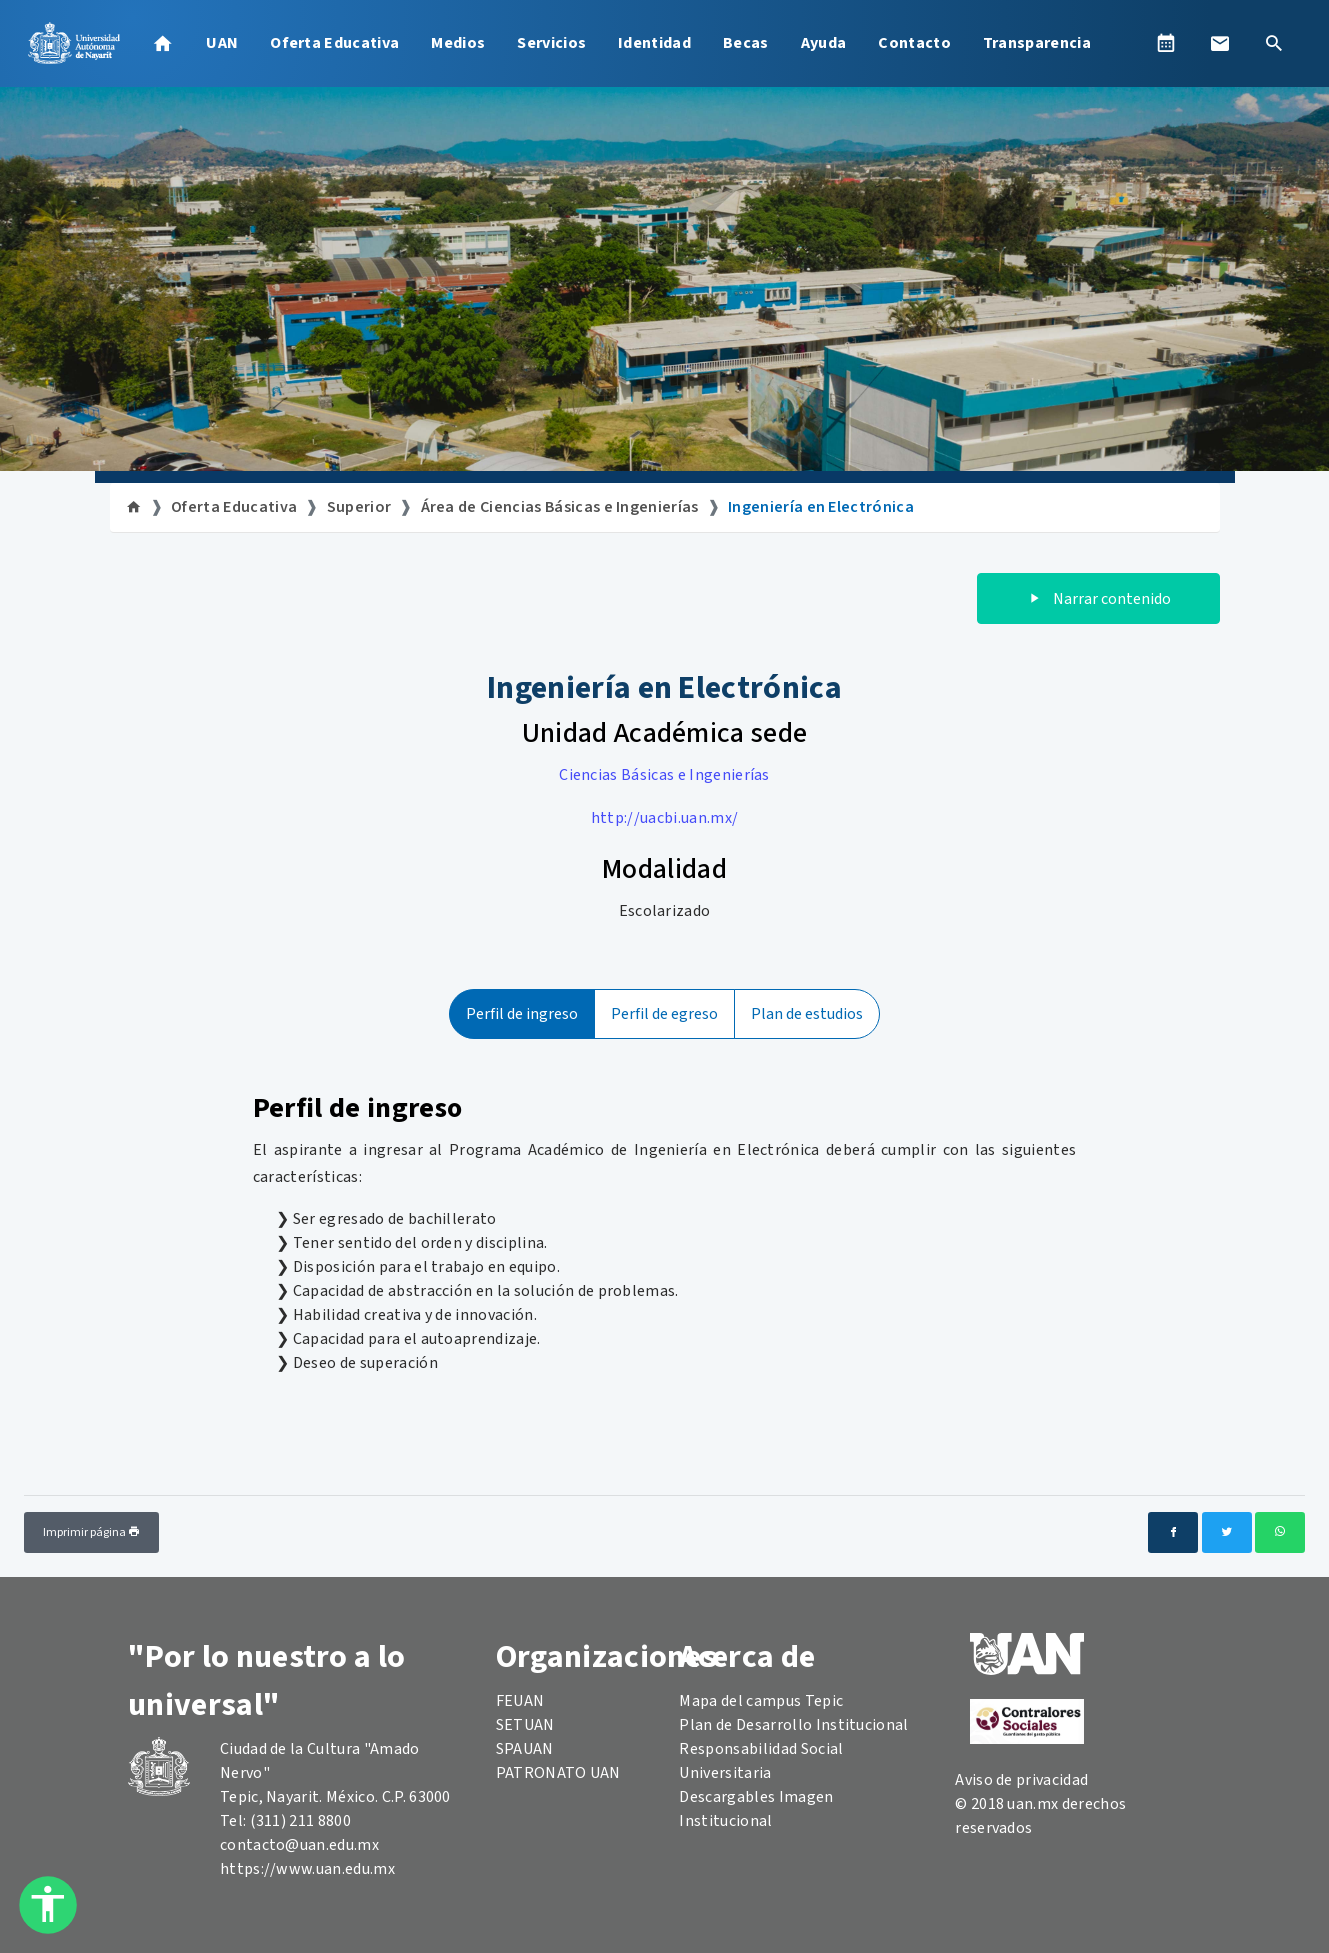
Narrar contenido (1098, 599)
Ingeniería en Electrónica (821, 507)
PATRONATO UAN (558, 1773)
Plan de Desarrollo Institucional (793, 1725)
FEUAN (520, 1701)
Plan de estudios (807, 1014)
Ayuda (824, 43)
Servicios (551, 43)
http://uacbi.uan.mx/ (664, 818)
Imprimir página (91, 1532)
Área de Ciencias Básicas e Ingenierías (560, 507)
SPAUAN (525, 1749)
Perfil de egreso (664, 1014)
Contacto (914, 43)
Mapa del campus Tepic (761, 1701)
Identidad (654, 43)
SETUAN (525, 1725)
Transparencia (1037, 43)
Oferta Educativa (334, 43)
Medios (458, 43)
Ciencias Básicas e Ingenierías (664, 775)
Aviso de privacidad (1021, 1780)
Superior (359, 507)
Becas (746, 43)
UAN (222, 43)
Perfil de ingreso (522, 1014)
